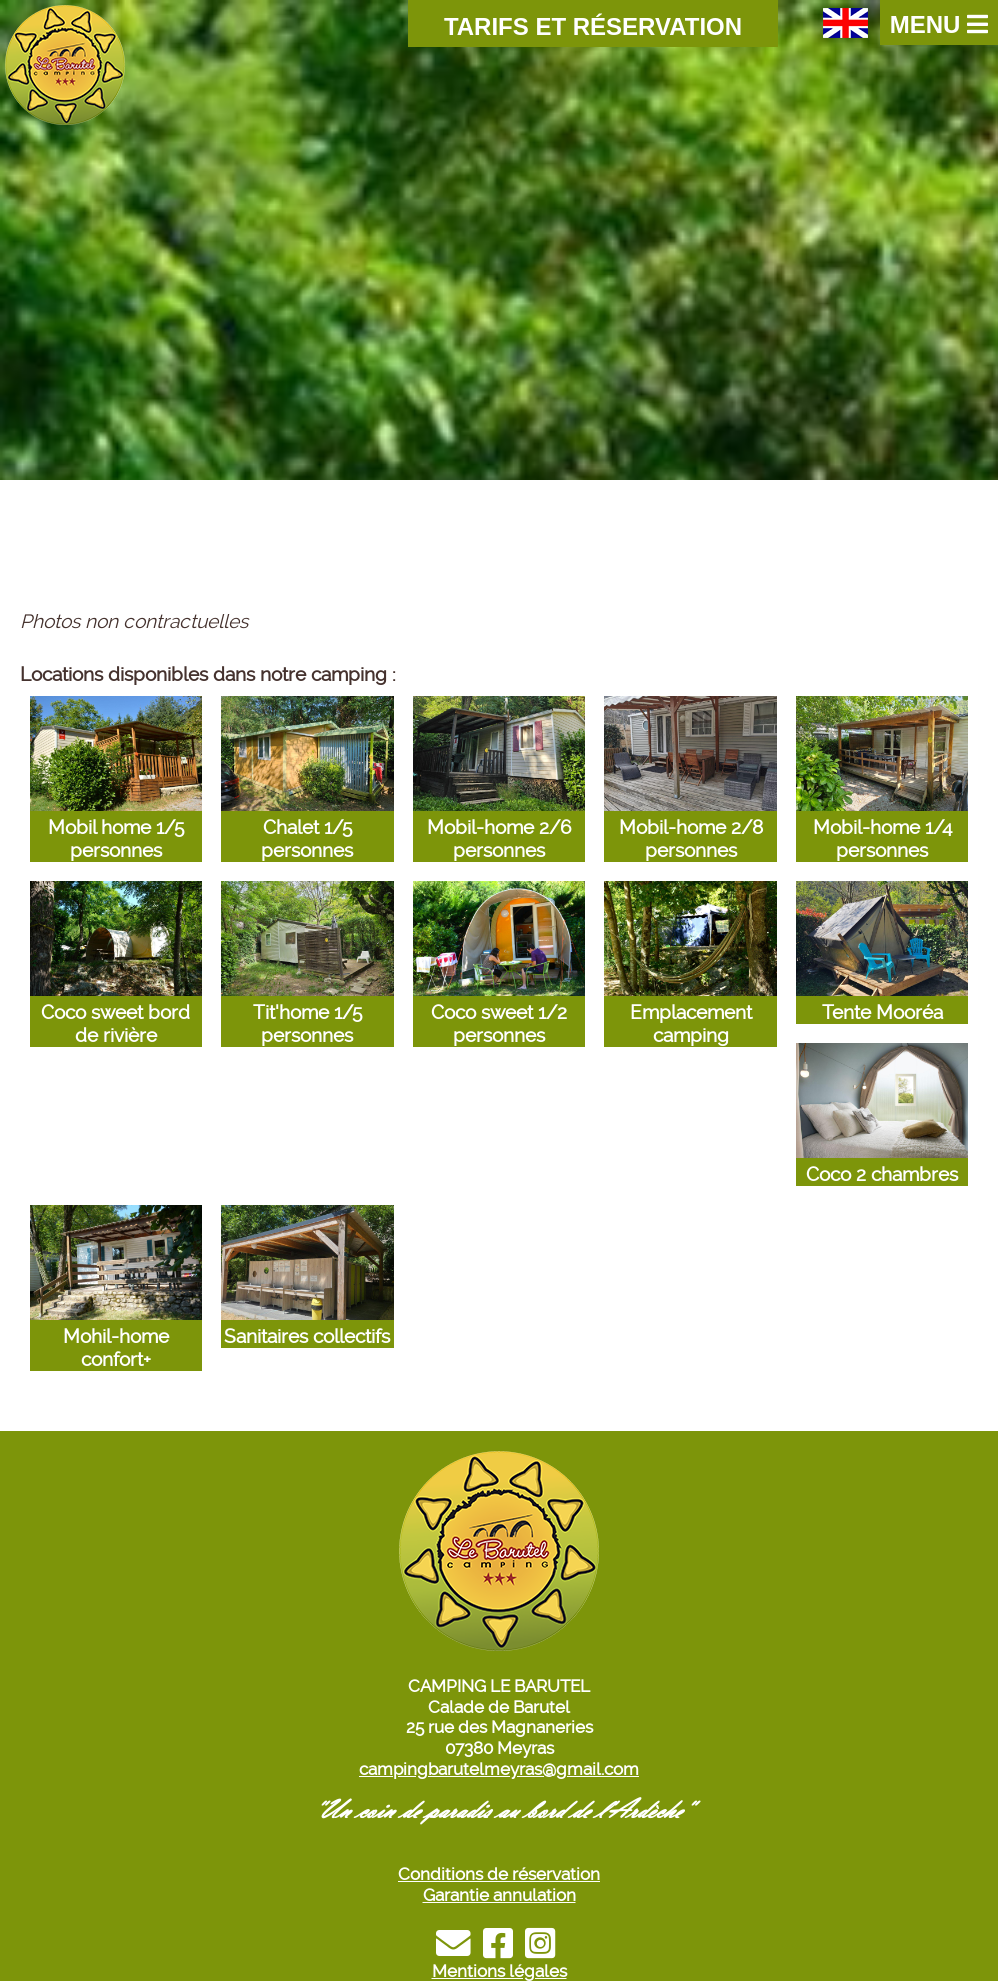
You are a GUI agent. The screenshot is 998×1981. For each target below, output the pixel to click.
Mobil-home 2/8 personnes (690, 827)
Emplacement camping (690, 1012)
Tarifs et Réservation (593, 26)
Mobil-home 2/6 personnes (499, 827)
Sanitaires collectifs (307, 1325)
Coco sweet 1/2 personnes (499, 1012)
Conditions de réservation (499, 1874)
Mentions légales (499, 1971)
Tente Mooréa (882, 1001)
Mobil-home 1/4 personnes (882, 827)
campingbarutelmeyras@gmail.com (499, 1769)
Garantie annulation (499, 1895)
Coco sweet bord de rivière (116, 1012)
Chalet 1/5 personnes (307, 827)
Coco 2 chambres (882, 1163)
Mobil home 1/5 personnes (116, 827)
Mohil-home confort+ (116, 1336)
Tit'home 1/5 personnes (307, 1012)
